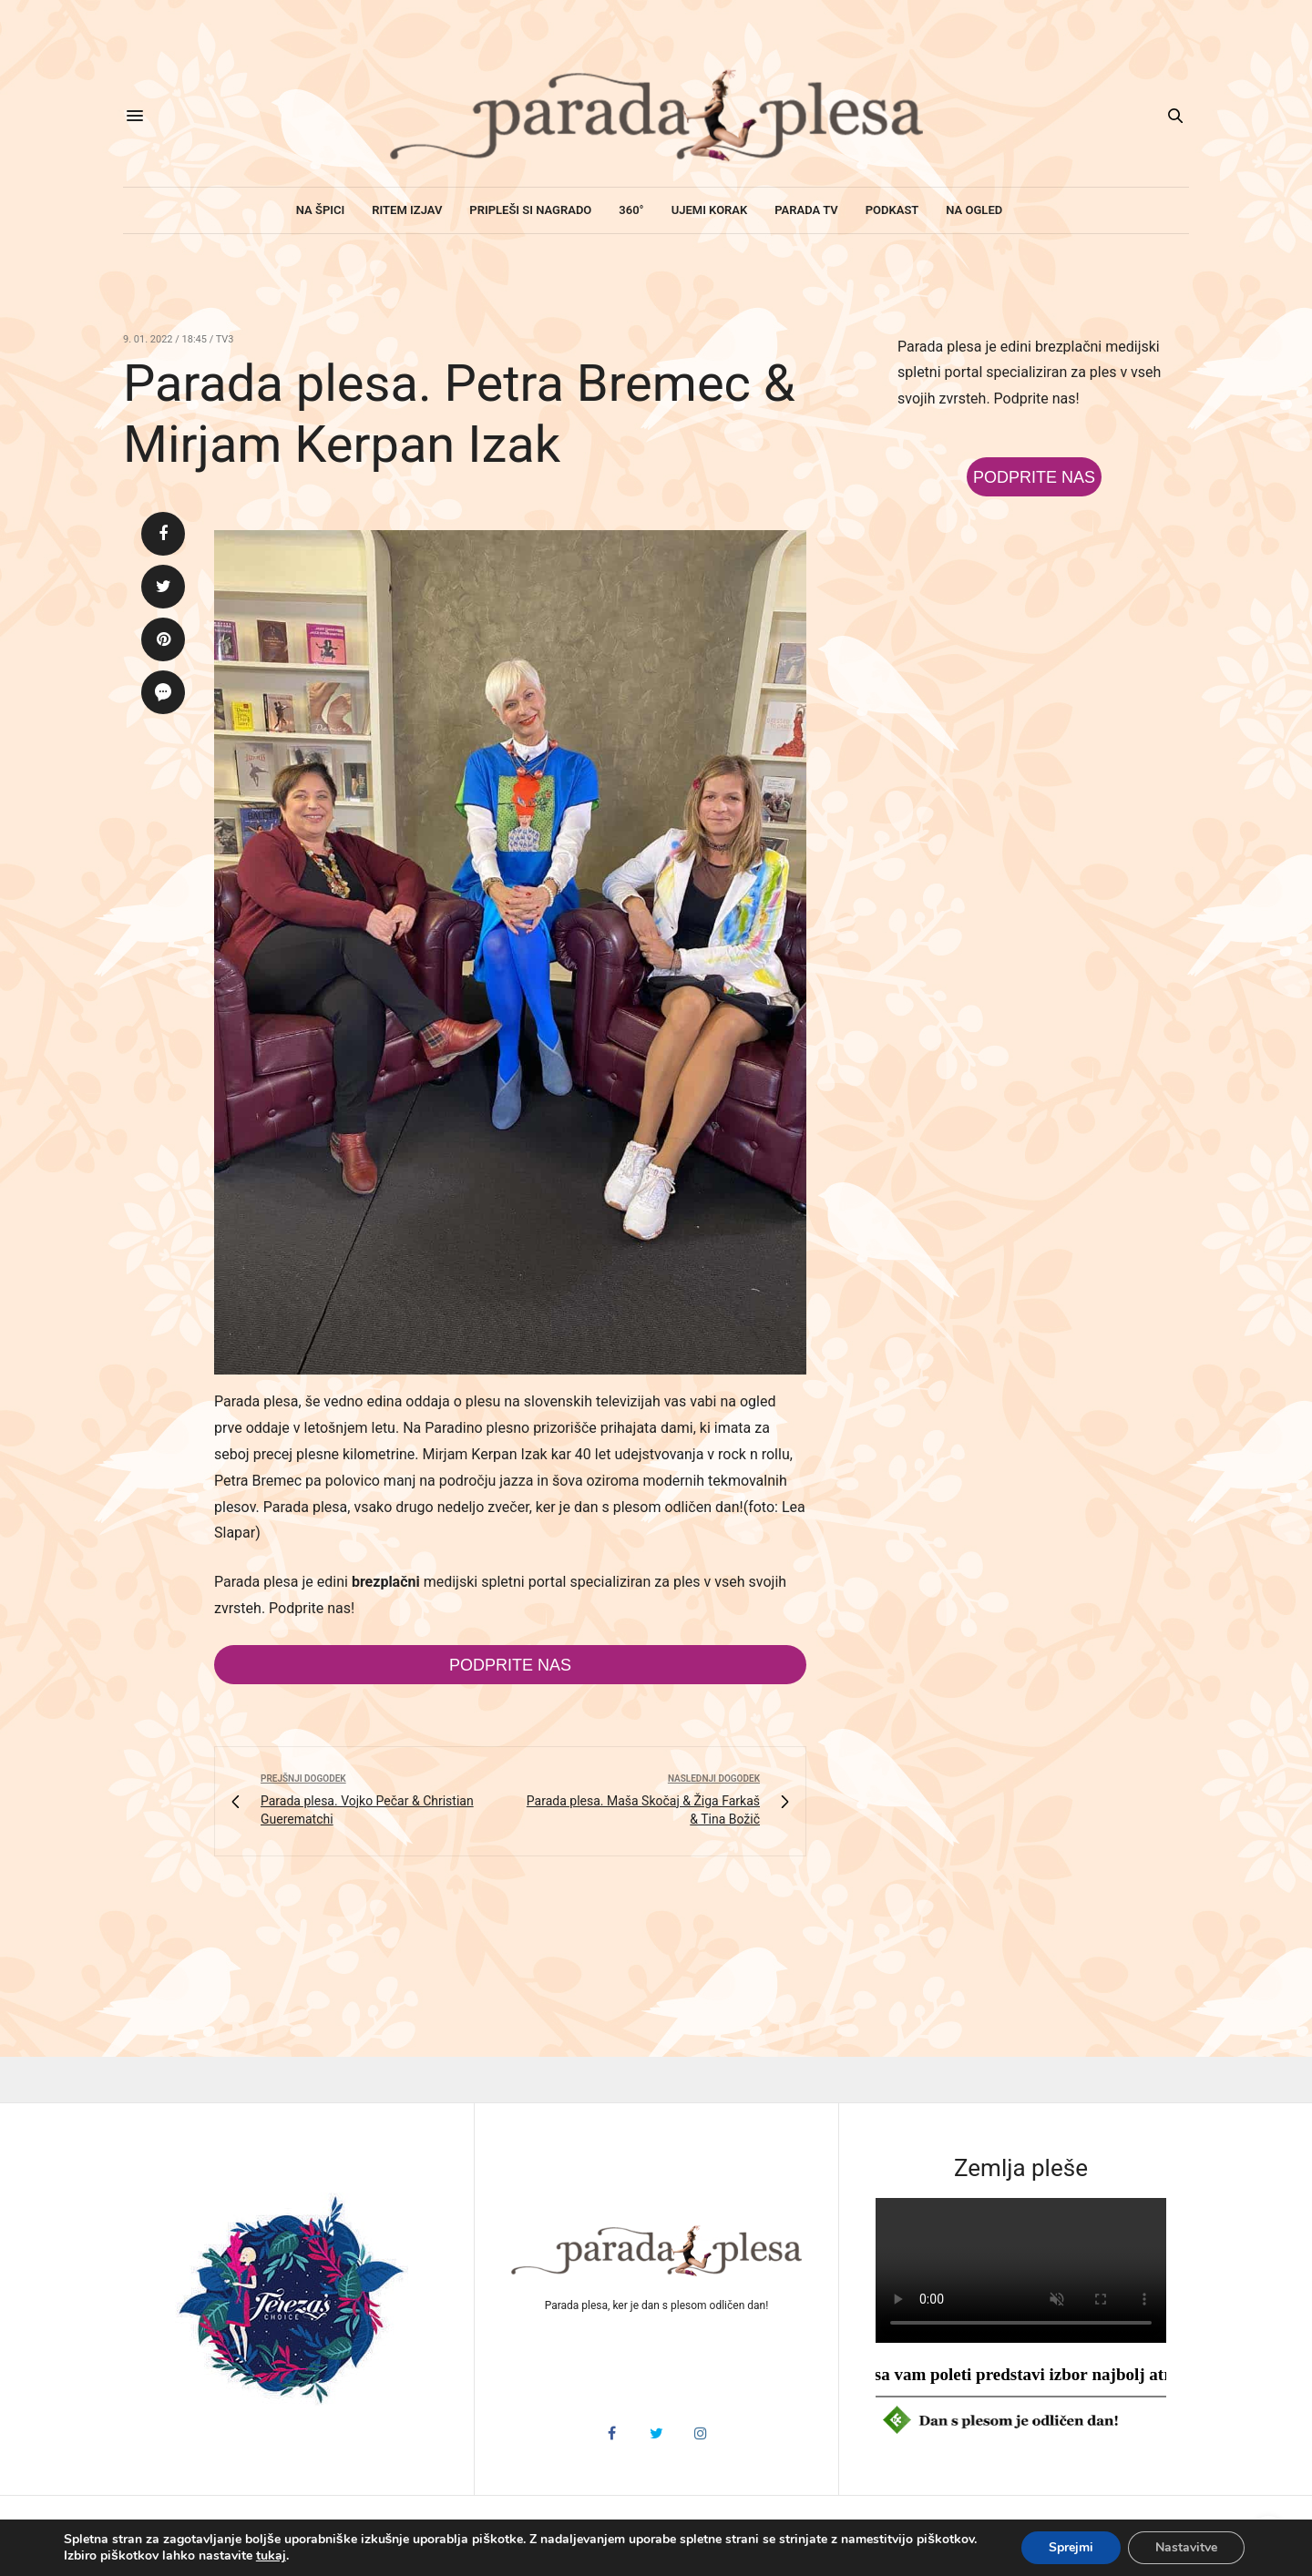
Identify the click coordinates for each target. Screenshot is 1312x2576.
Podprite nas (510, 1665)
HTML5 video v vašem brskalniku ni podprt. (1021, 2270)
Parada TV (805, 210)
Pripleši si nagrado (530, 210)
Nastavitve (1186, 2547)
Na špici (320, 210)
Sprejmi (1071, 2547)
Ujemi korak (709, 210)
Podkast (892, 210)
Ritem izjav (407, 210)
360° (631, 210)
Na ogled (974, 210)
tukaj (271, 2556)
